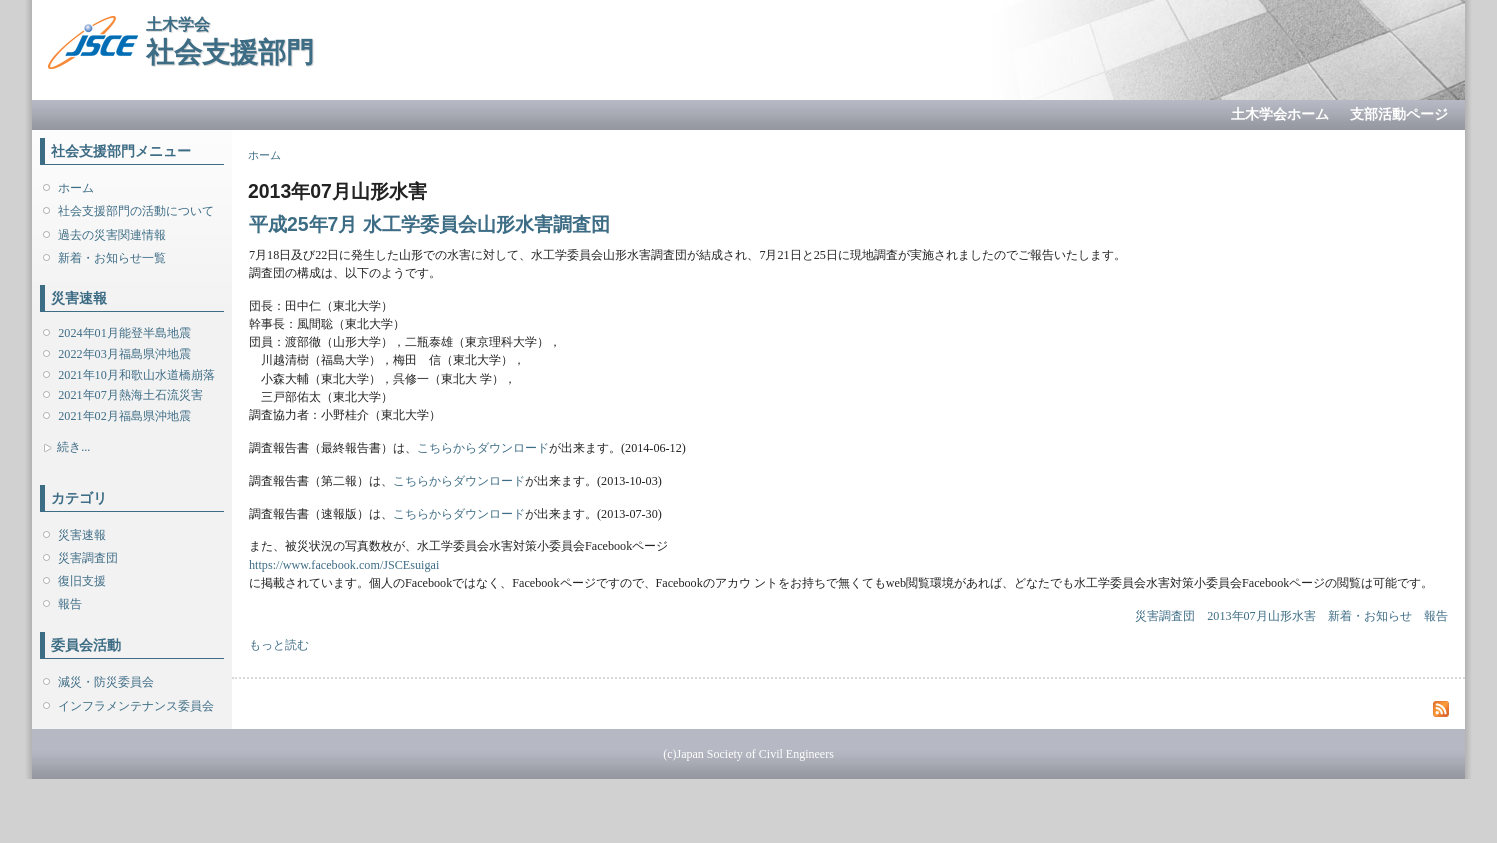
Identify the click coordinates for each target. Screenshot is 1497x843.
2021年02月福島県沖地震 (124, 416)
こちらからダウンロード (483, 448)
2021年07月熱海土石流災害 (130, 395)
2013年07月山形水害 (1261, 616)
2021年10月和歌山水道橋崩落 (136, 375)
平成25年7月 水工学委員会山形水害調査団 (429, 224)
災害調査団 (88, 558)
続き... (73, 447)
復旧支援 (82, 581)
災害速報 (82, 535)
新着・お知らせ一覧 (112, 258)
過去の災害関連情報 (112, 235)
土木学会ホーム (1280, 114)
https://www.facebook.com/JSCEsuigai (344, 565)
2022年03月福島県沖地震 (124, 354)
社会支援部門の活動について (136, 211)
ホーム (76, 188)
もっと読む (279, 645)
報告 (70, 604)
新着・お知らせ (1370, 616)
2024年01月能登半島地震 (124, 333)
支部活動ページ (1399, 114)
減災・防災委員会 (106, 682)
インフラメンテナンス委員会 (136, 706)
